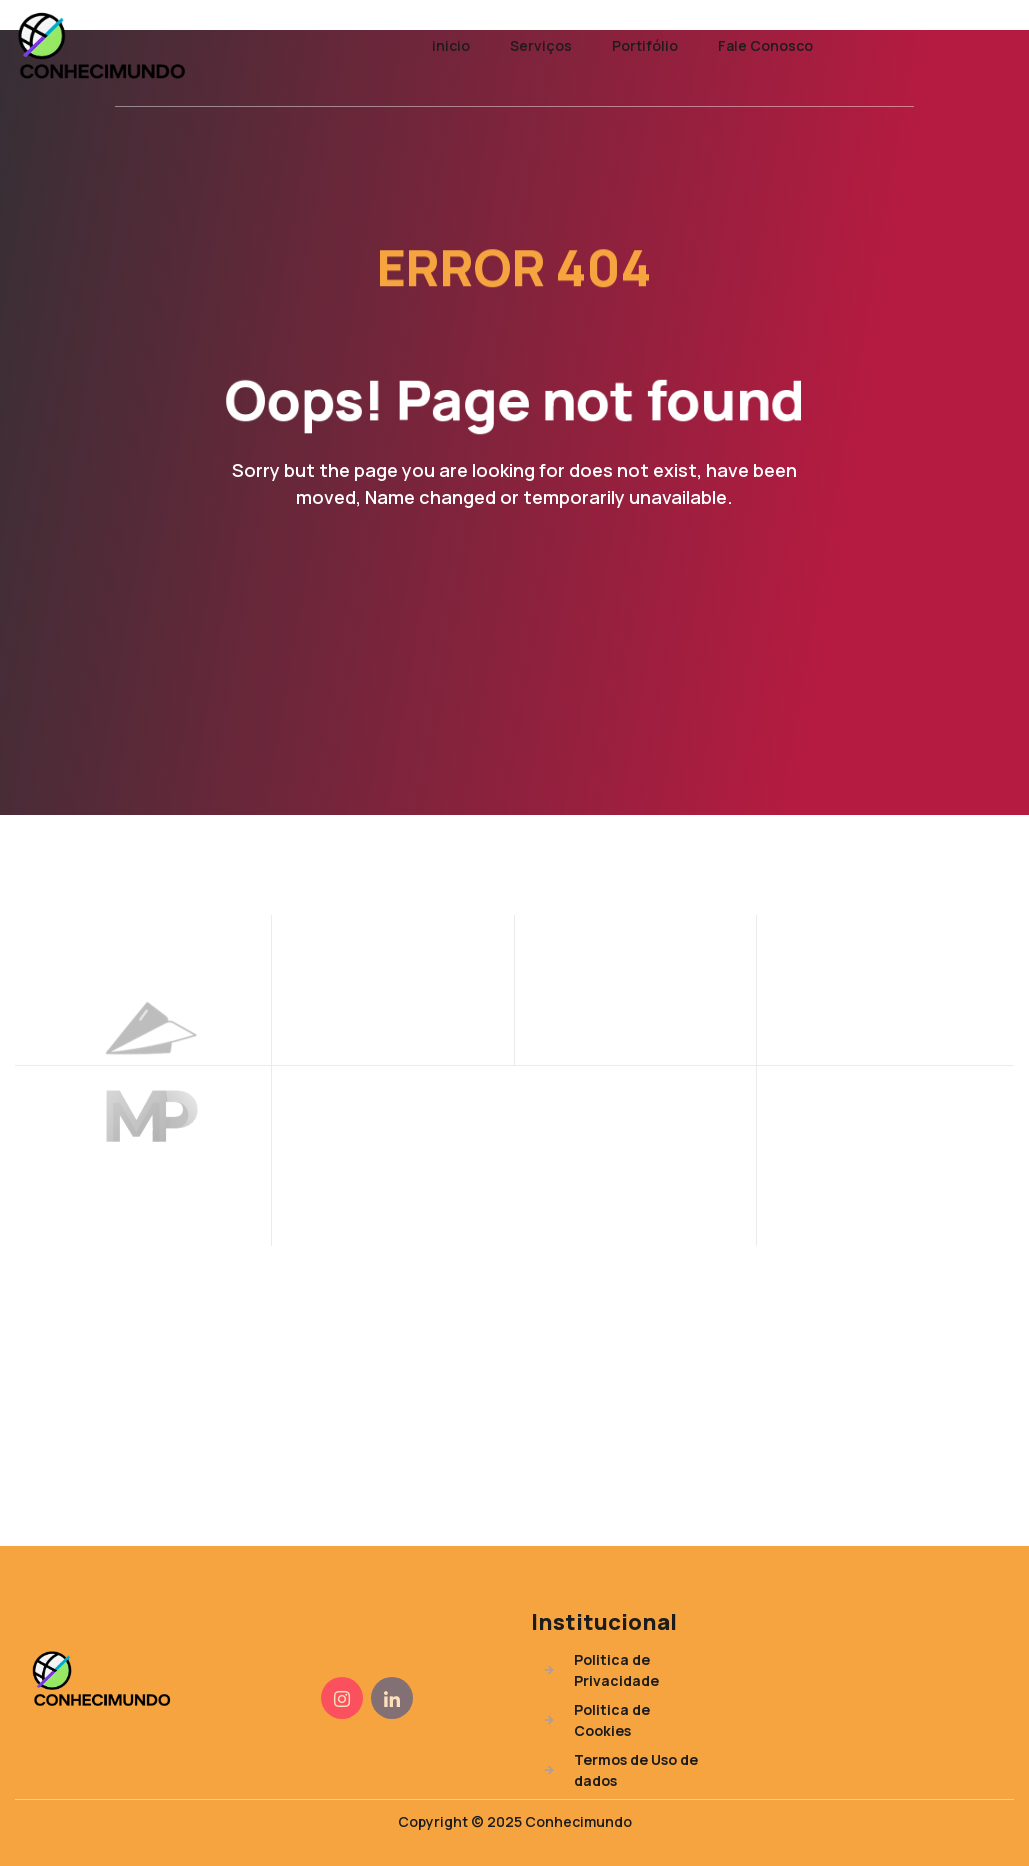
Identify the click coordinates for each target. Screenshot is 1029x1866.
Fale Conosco (765, 45)
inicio (451, 45)
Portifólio (645, 45)
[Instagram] (342, 1698)
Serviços (541, 45)
